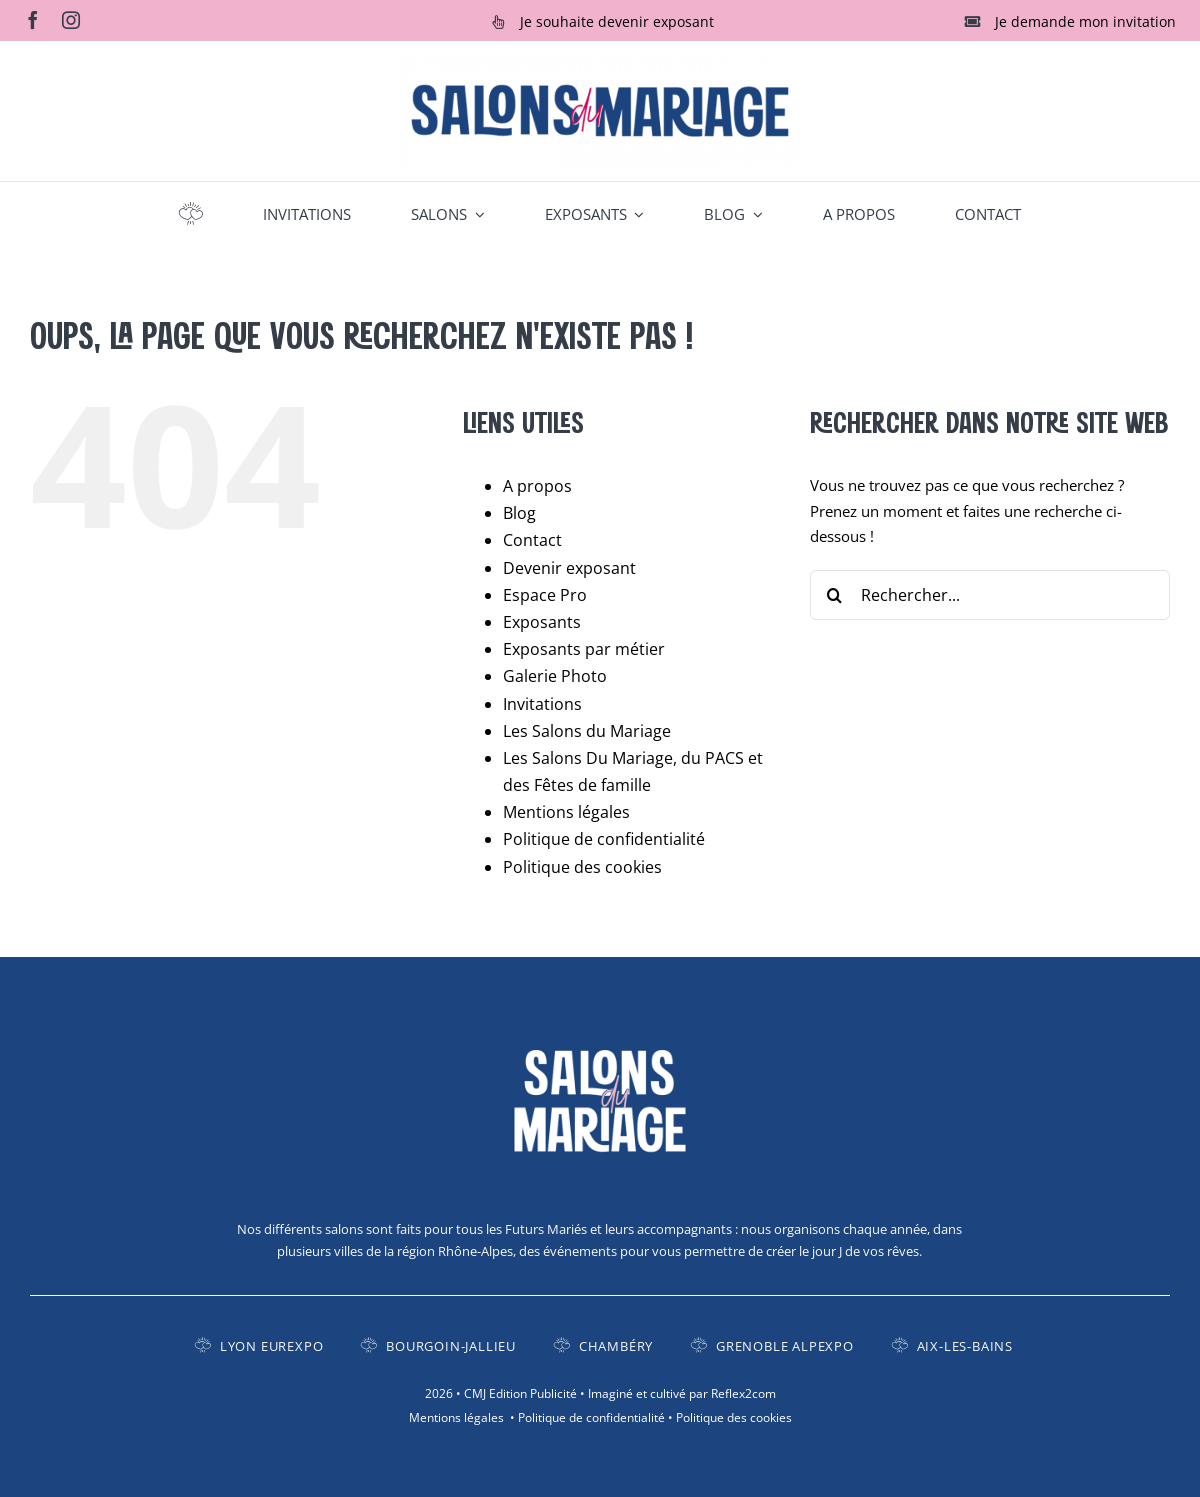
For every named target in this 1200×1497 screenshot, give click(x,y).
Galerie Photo (555, 676)
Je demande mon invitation (1085, 21)
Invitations (542, 704)
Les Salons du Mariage (587, 731)
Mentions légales (566, 812)
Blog (519, 513)
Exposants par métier (584, 649)
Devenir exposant (569, 568)
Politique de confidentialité (604, 839)
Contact (532, 540)
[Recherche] (835, 595)
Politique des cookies (582, 867)
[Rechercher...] (990, 595)
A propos (537, 486)
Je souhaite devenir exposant (617, 21)
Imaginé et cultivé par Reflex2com (682, 1393)
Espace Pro (545, 595)
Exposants (542, 622)
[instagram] (71, 20)
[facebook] (33, 20)
